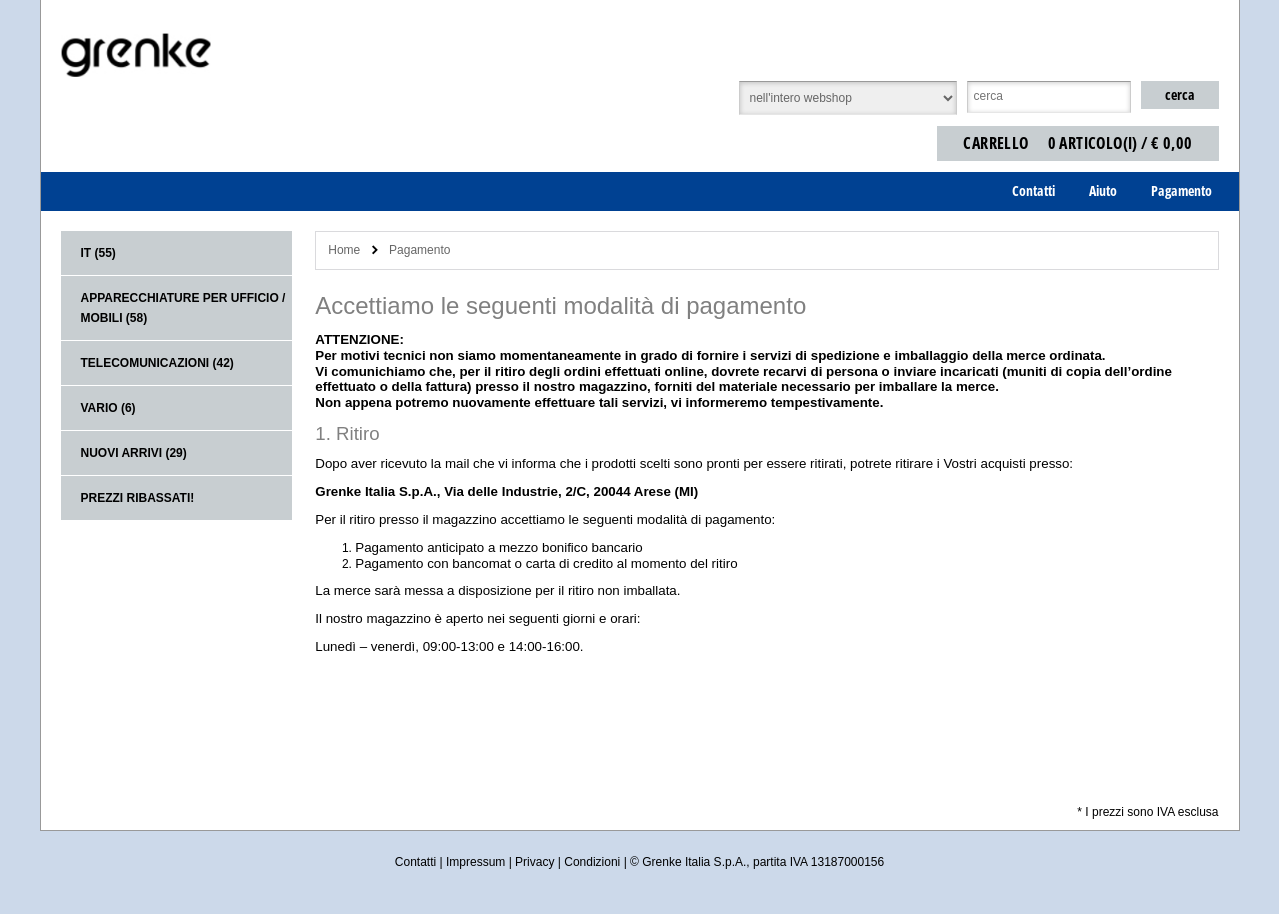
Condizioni (592, 862)
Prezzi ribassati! (138, 498)
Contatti (415, 862)
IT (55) (98, 253)
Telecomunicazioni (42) (157, 363)
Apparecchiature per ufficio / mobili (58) (183, 308)
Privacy (534, 862)
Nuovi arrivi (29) (134, 453)
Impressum (475, 862)
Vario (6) (108, 408)
